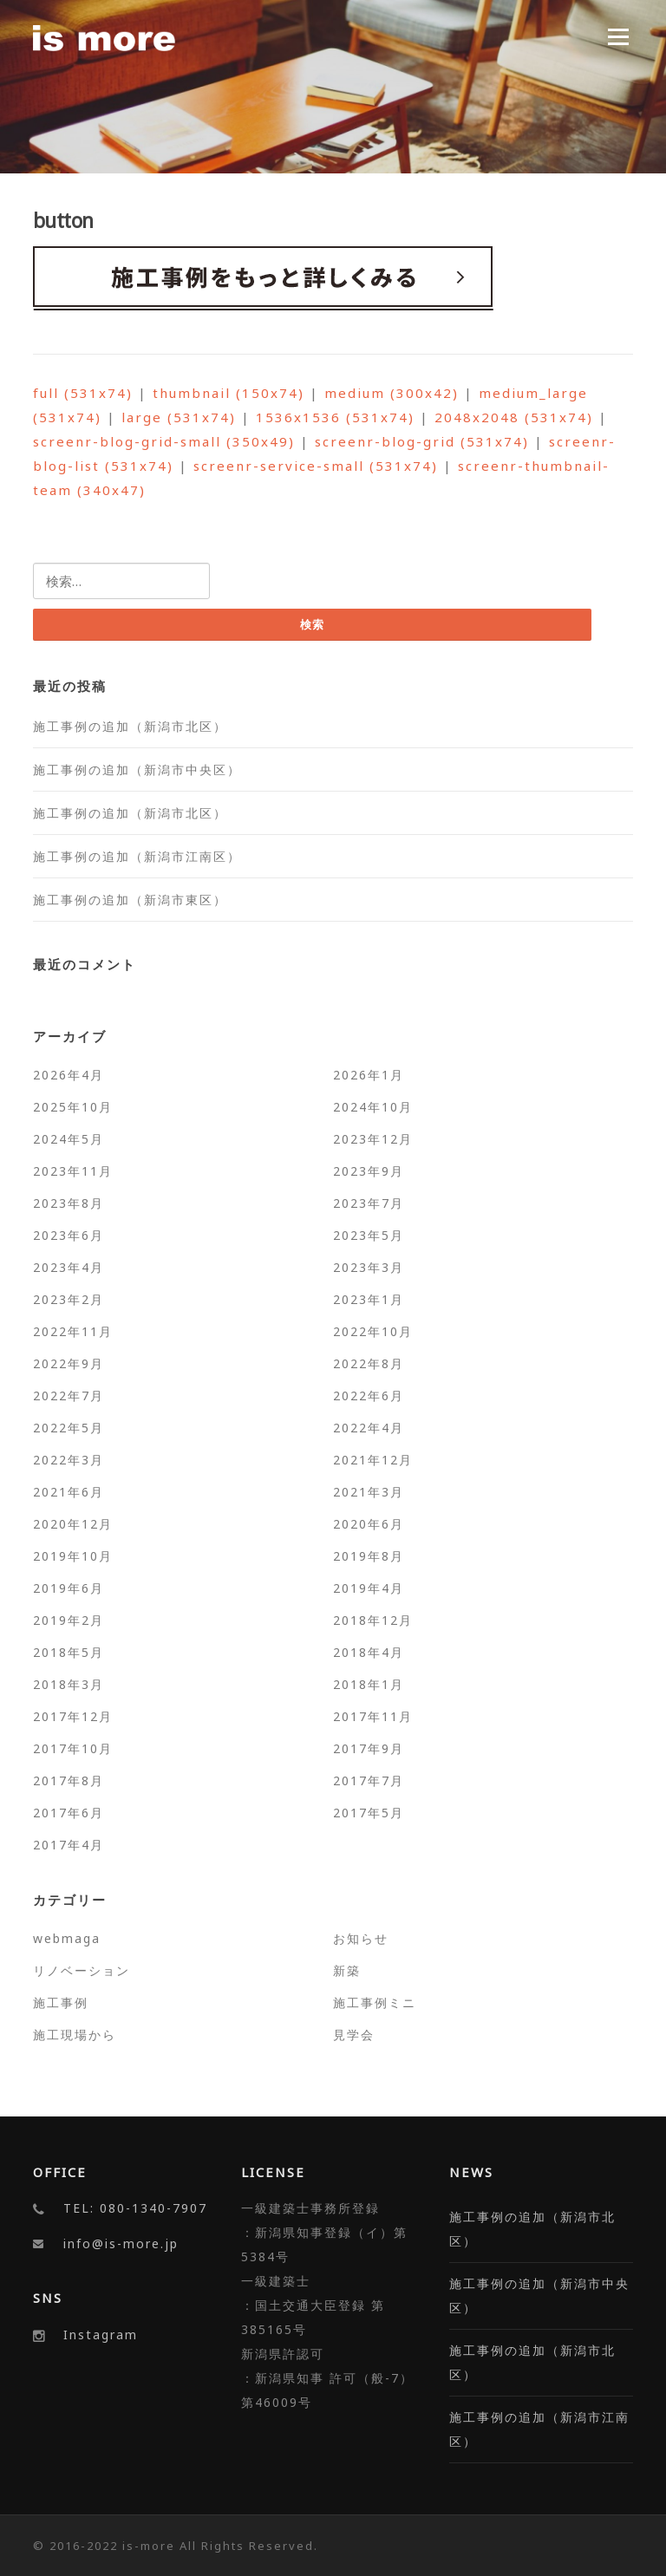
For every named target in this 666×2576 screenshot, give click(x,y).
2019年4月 (368, 1588)
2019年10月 (73, 1556)
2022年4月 (368, 1427)
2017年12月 (73, 1716)
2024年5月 (68, 1139)
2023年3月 (368, 1267)
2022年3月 (68, 1459)
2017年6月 (68, 1812)
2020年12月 (73, 1524)
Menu (618, 36)
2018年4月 (368, 1652)
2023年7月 (368, 1203)
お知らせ (360, 1938)
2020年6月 (368, 1524)
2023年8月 (68, 1203)
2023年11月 (73, 1171)
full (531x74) (83, 392)
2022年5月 (68, 1427)
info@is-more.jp (121, 2244)
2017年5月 (368, 1812)
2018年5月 (68, 1652)
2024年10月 (373, 1107)
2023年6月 (68, 1235)
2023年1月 (368, 1299)
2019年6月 (68, 1588)
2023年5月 (368, 1235)
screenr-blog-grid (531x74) (422, 441)
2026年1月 (368, 1074)
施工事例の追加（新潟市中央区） (137, 769)
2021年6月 (68, 1492)
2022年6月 (368, 1395)
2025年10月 (73, 1107)
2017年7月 (368, 1780)
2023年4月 (68, 1267)
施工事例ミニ (374, 2002)
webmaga (67, 1938)
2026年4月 (68, 1074)
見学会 (354, 2034)
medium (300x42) (391, 392)
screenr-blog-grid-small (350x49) (164, 441)
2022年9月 (68, 1363)
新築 (347, 1970)
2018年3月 (68, 1684)
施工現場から (74, 2034)
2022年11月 (73, 1331)
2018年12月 (373, 1620)
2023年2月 (68, 1299)
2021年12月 (373, 1459)
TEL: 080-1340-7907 (135, 2209)
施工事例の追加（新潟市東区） (130, 899)
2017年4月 (68, 1844)
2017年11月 (373, 1716)
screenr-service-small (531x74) (315, 465)
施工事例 (60, 2002)
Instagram (100, 2334)
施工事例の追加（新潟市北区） (130, 726)
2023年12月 (373, 1139)
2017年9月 (368, 1748)
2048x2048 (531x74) (513, 417)
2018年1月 (368, 1684)
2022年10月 (373, 1331)
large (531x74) (178, 417)
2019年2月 (68, 1620)
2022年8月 (368, 1363)
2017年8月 (68, 1780)
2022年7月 (68, 1395)
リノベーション (81, 1970)
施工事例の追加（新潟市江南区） (137, 856)
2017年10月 (73, 1748)
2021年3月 (368, 1492)
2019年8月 (368, 1556)
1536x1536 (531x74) (335, 417)
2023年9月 (368, 1171)
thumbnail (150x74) (228, 392)
